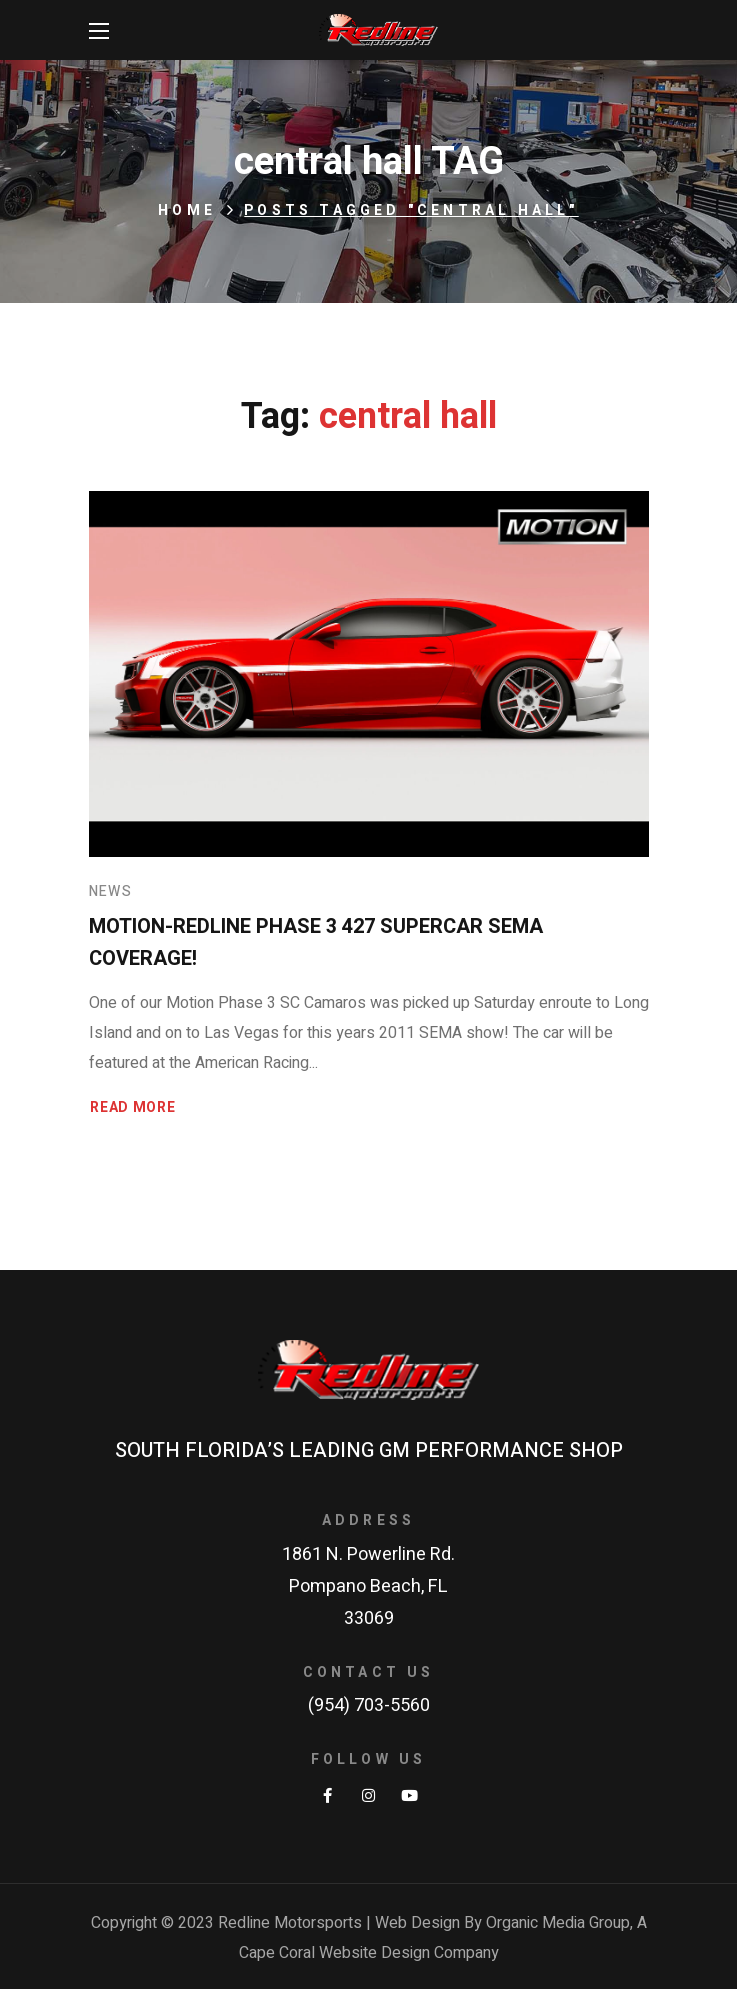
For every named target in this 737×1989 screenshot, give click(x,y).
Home (187, 210)
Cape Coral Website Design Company (369, 1953)
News (111, 891)
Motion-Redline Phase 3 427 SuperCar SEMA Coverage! (316, 942)
